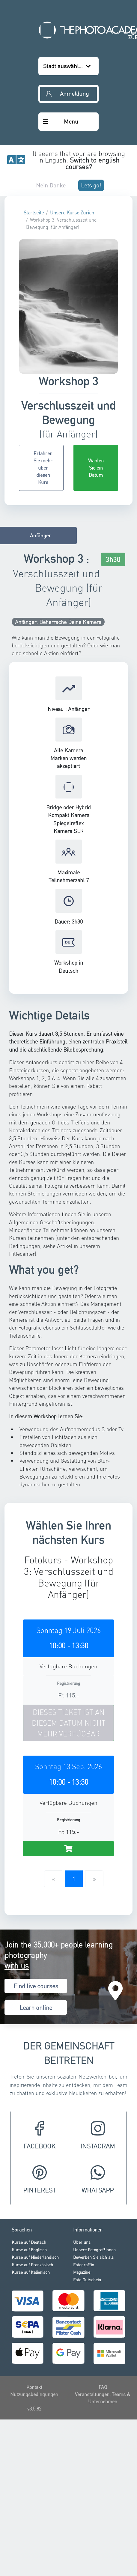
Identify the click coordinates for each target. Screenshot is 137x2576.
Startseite (34, 162)
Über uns (82, 2191)
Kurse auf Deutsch (29, 2191)
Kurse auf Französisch (32, 2213)
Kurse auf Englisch (29, 2198)
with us (16, 1914)
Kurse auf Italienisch (31, 2221)
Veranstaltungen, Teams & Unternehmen (102, 2347)
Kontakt (34, 2336)
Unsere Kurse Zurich (72, 162)
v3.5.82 (34, 2358)
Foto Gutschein (87, 2228)
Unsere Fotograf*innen (94, 2198)
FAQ (103, 2336)
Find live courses (35, 1935)
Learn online (35, 1956)
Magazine (81, 2221)
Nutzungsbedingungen (34, 2343)
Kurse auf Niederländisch (35, 2206)
